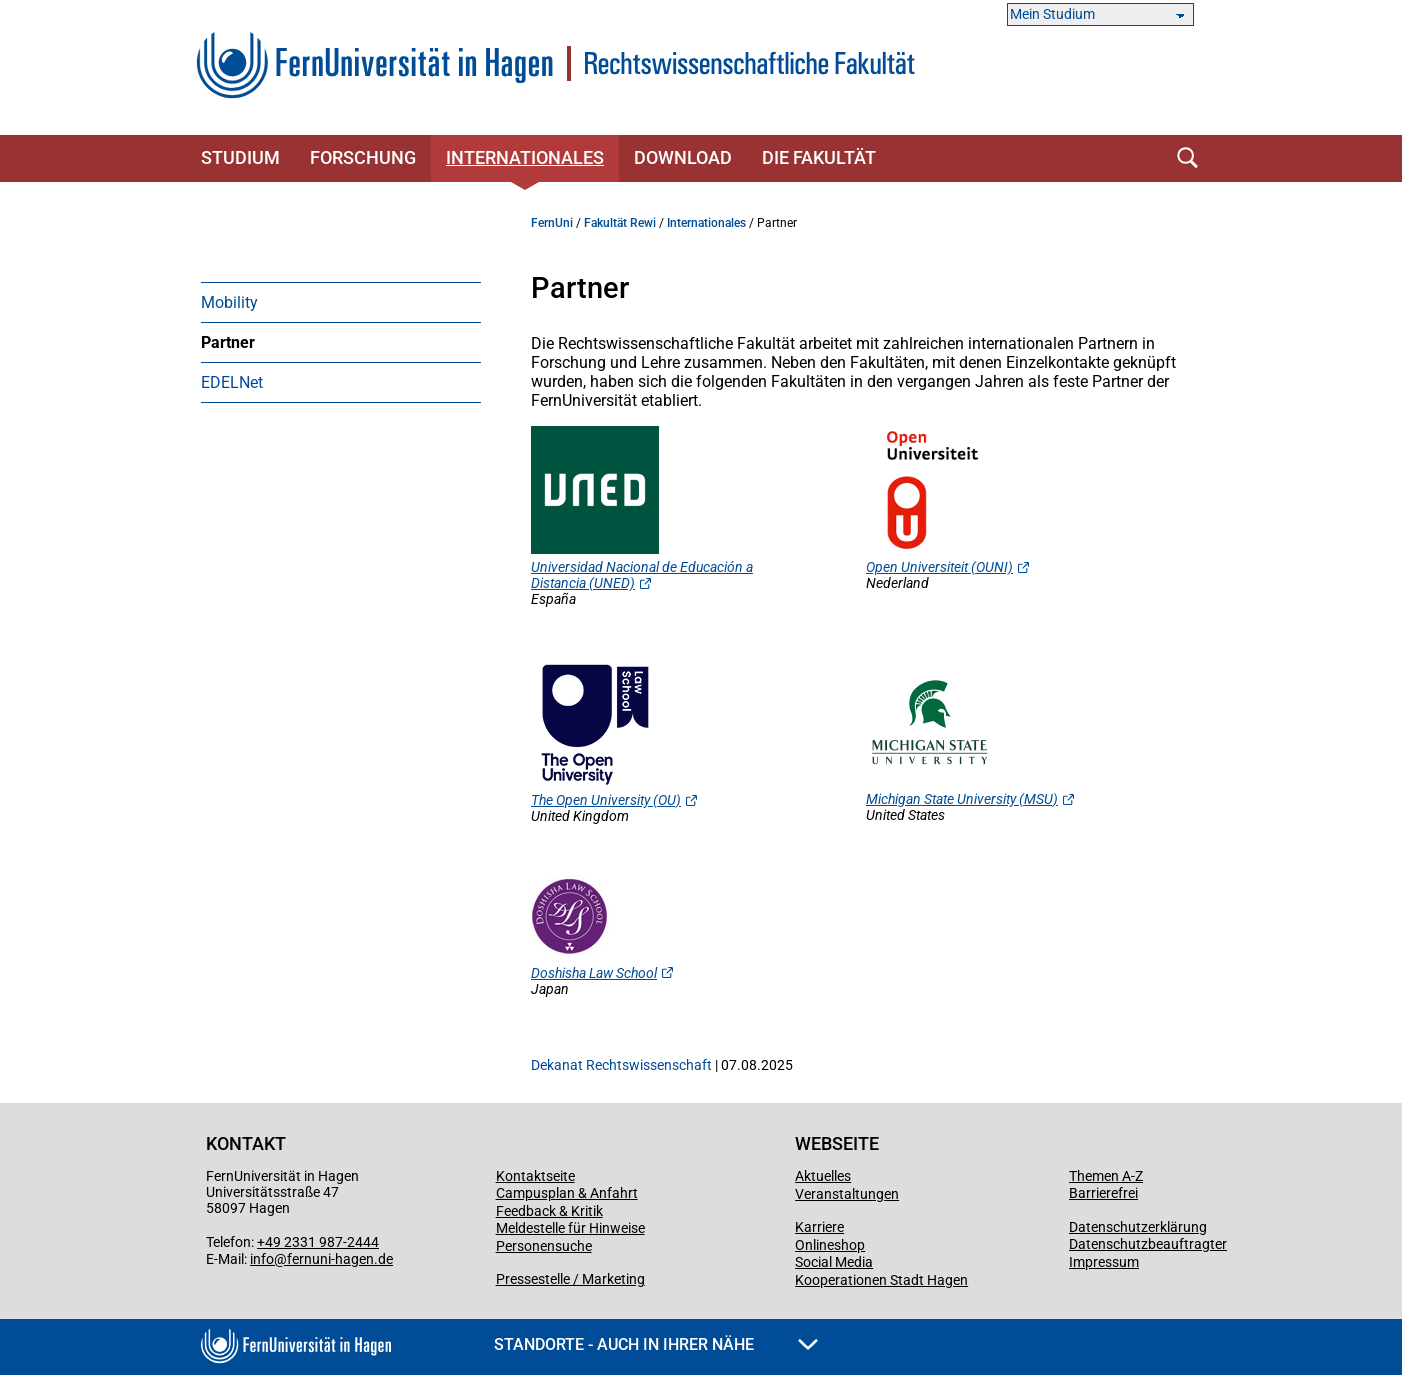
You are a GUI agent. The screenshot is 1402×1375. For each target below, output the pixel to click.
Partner (228, 342)
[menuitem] (341, 302)
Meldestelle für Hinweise (570, 1228)
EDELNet (232, 382)
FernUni (552, 223)
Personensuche (544, 1246)
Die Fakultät (819, 157)
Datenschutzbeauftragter (1148, 1244)
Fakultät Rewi (620, 223)
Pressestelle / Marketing (570, 1279)
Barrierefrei (1103, 1193)
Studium (240, 157)
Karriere (819, 1227)
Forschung (363, 157)
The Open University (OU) (606, 800)
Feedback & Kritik (549, 1211)
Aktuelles (823, 1176)
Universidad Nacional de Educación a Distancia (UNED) (642, 575)
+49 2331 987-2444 (318, 1242)
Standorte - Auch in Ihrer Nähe (656, 1344)
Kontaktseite (535, 1176)
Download (683, 157)
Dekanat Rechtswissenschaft (621, 1065)
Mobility (229, 302)
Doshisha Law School (594, 973)
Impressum (1104, 1262)
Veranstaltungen (847, 1194)
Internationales (525, 157)
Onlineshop (830, 1245)
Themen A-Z (1106, 1176)
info (262, 1259)
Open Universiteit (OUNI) (939, 567)
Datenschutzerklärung (1138, 1227)
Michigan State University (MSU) (962, 799)
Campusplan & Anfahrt (567, 1193)
